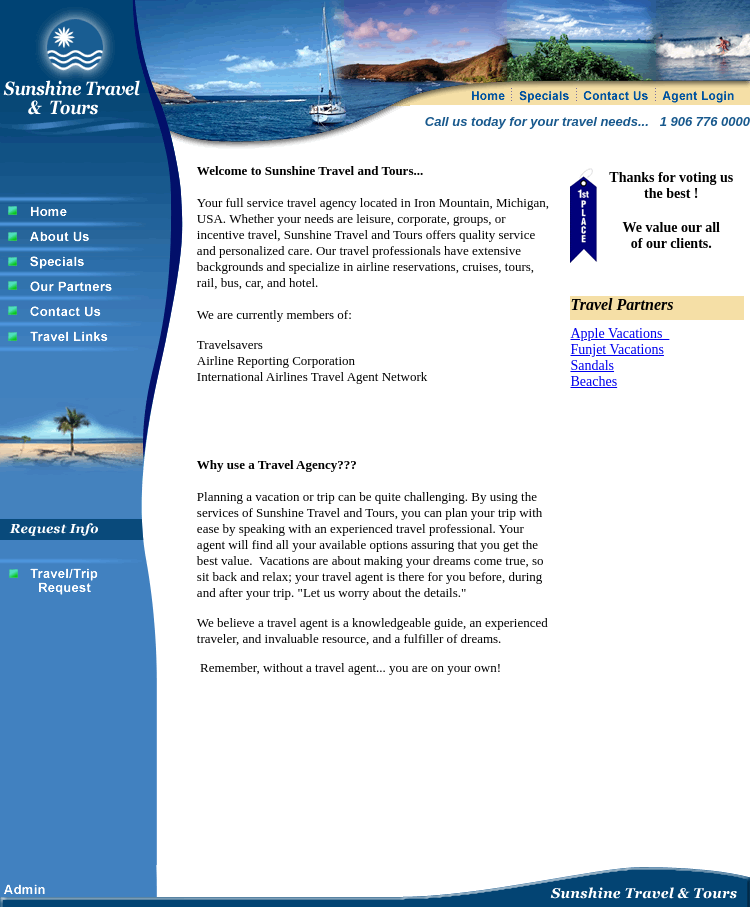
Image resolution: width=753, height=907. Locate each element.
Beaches (593, 381)
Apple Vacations (619, 333)
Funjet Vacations (616, 349)
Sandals (592, 365)
